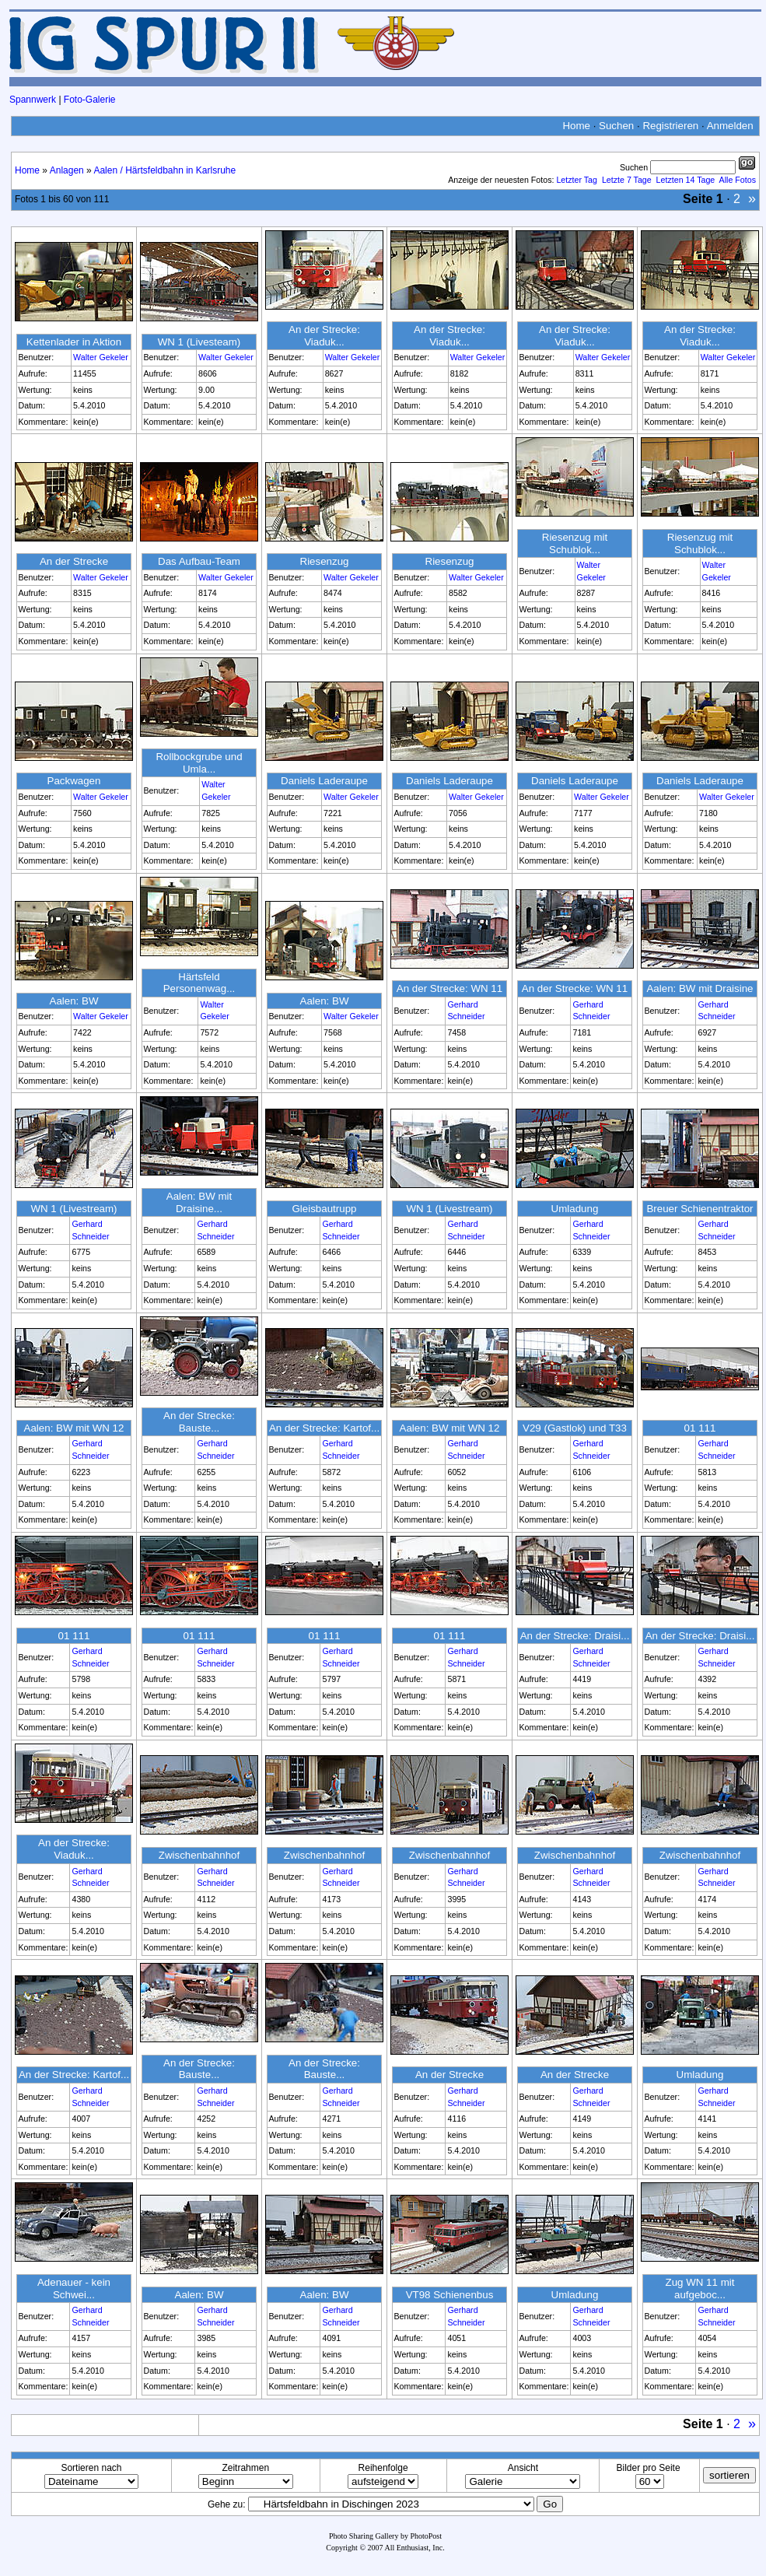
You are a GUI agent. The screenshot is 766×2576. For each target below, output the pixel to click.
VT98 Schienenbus (450, 2295)
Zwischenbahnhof (199, 1855)
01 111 (700, 1428)
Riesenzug (324, 561)
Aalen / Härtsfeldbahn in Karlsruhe (164, 170)
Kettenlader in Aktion (73, 342)
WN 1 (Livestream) (73, 1208)
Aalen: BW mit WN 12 (74, 1428)
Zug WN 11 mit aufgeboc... (700, 2288)
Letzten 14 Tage (685, 179)
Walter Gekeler (100, 357)
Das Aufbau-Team (199, 561)
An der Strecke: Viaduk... (324, 336)
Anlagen (67, 170)
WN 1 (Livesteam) (199, 342)
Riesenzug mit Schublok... (574, 543)
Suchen (616, 125)
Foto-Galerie (90, 99)
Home (576, 125)
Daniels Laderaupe (324, 781)
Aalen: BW (74, 1001)
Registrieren (670, 125)
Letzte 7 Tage (627, 179)
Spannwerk (32, 99)
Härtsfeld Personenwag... (199, 983)
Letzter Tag (576, 179)
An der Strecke (74, 561)
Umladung (575, 1208)
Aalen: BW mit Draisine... (199, 1202)
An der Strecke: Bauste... (199, 1422)
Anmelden (730, 125)
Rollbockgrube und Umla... (199, 763)
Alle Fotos (737, 179)
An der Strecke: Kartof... (324, 1428)
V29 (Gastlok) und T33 (575, 1428)
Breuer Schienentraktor (699, 1208)
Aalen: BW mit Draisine (699, 988)
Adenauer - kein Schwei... (73, 2288)
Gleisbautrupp (324, 1208)
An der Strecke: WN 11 (449, 988)
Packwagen (74, 781)
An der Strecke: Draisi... (575, 1636)
